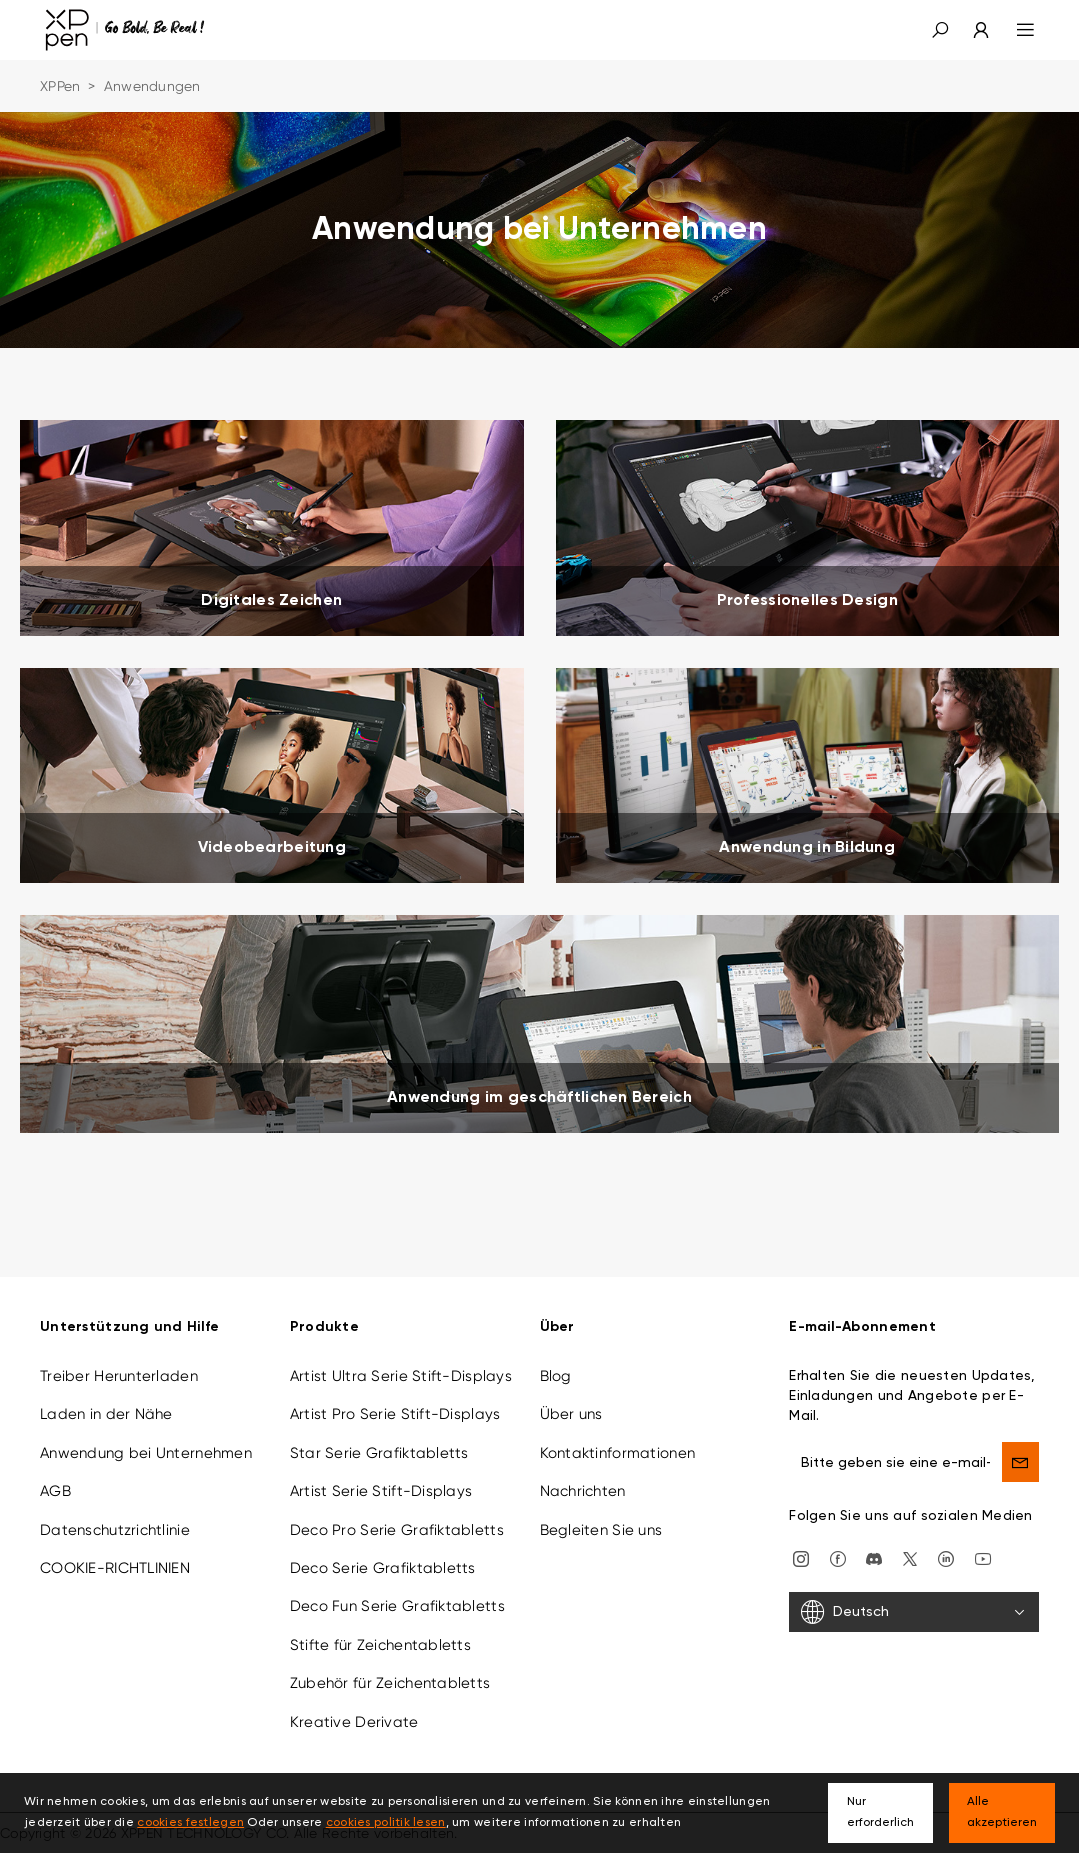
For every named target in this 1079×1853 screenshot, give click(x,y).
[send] (1020, 1462)
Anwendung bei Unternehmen (146, 1453)
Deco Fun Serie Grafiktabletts (397, 1606)
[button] (940, 30)
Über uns (571, 1414)
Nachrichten (583, 1491)
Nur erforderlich (880, 1812)
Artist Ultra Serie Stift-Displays (401, 1376)
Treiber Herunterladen (119, 1376)
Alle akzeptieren (1002, 1812)
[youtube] (983, 1557)
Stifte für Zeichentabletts (380, 1645)
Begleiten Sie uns (601, 1530)
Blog (556, 1376)
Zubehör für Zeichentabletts (390, 1683)
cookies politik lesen (386, 1823)
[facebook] (838, 1557)
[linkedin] (946, 1557)
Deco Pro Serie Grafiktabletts (397, 1530)
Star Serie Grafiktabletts (379, 1453)
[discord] (874, 1557)
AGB (55, 1491)
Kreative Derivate (354, 1722)
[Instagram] (801, 1557)
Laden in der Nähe (106, 1414)
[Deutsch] (914, 1612)
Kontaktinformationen (618, 1453)
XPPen (60, 86)
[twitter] (910, 1557)
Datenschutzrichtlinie (115, 1530)
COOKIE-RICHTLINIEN (115, 1568)
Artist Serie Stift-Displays (381, 1491)
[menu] (1013, 30)
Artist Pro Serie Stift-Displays (395, 1414)
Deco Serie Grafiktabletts (383, 1568)
